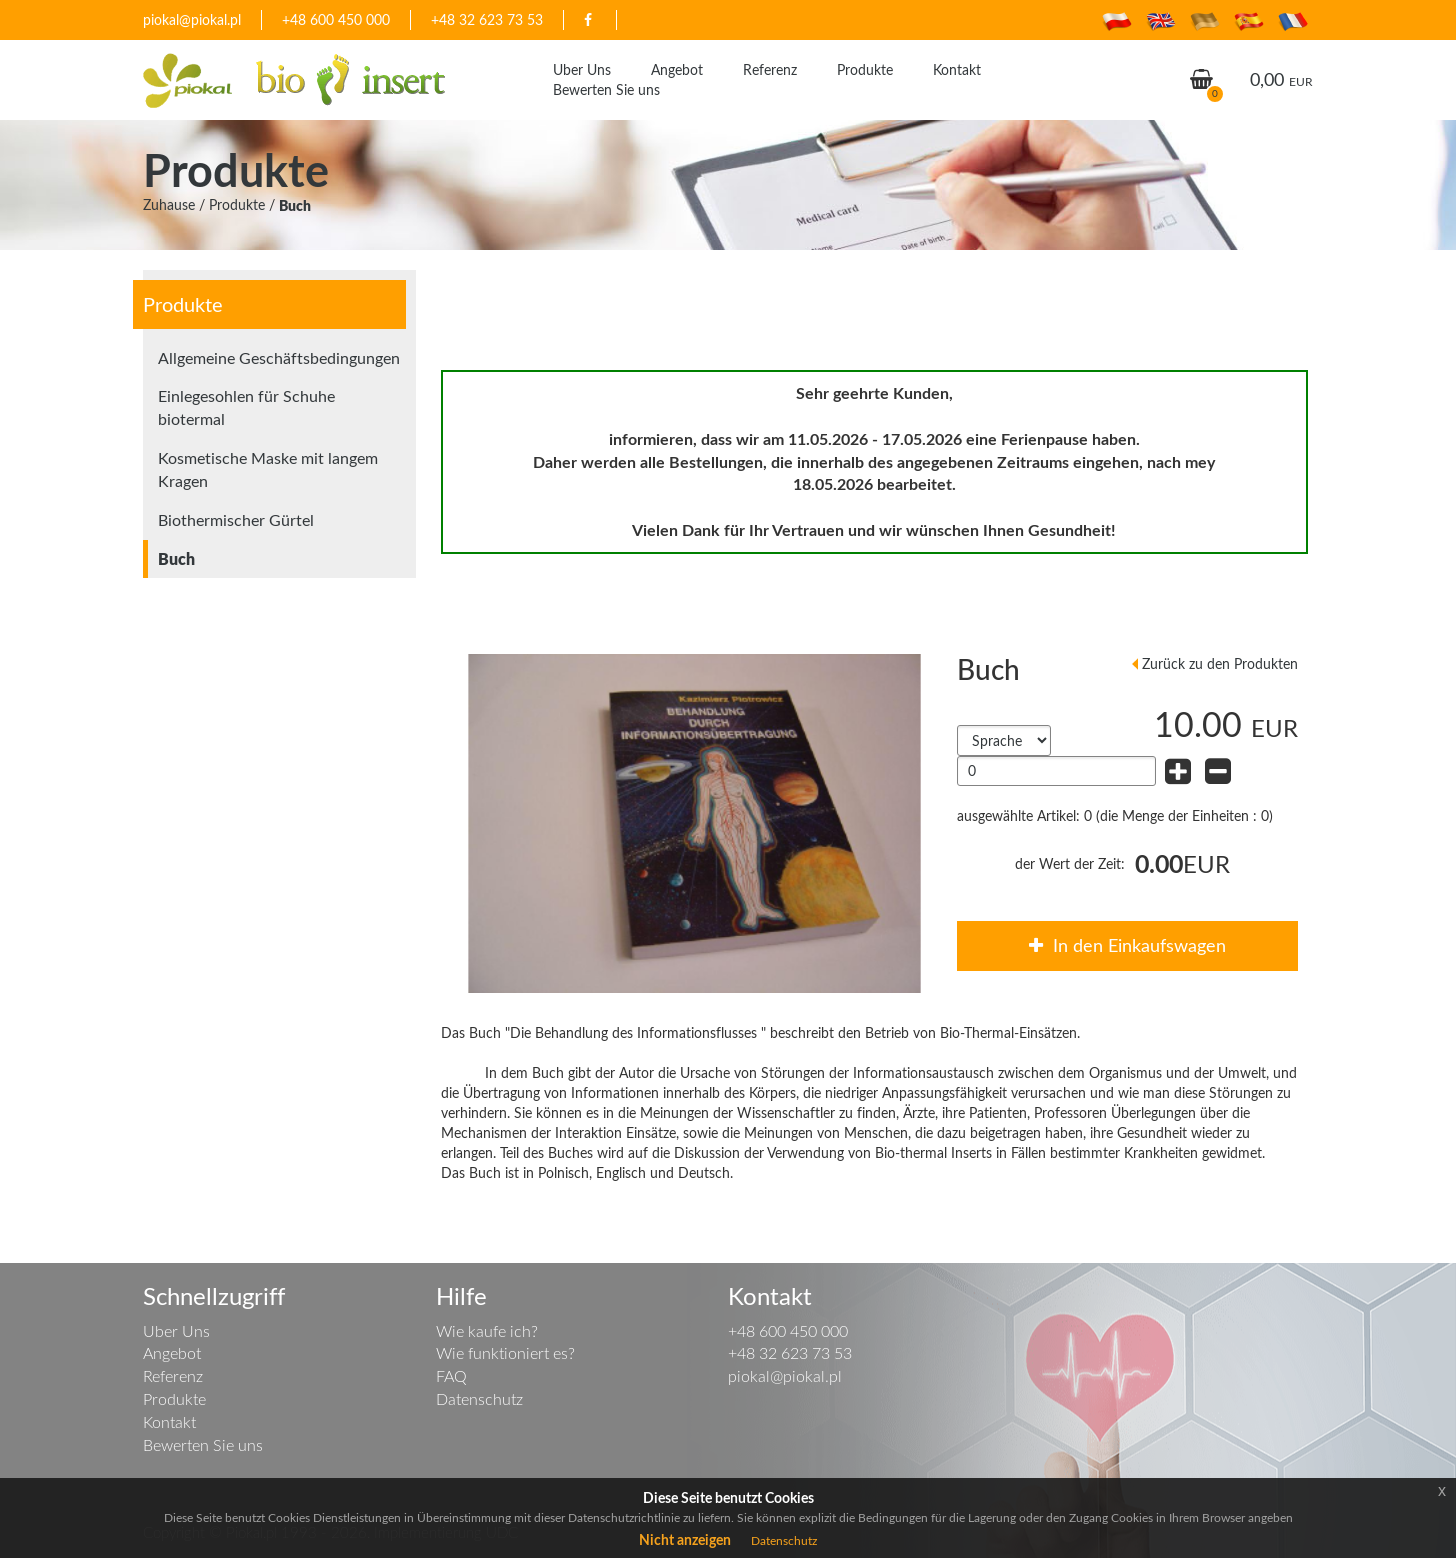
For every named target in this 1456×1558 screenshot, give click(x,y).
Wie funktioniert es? (505, 1353)
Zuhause (169, 204)
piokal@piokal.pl (192, 19)
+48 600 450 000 (336, 19)
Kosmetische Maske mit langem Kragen (268, 469)
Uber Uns (582, 69)
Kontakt (957, 69)
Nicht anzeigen (685, 1539)
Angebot (677, 69)
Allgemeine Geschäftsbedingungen (279, 358)
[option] (694, 823)
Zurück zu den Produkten (1220, 663)
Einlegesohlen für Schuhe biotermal (246, 407)
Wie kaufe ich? (487, 1331)
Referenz (770, 69)
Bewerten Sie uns (606, 89)
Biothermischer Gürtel (236, 520)
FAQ (451, 1376)
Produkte (865, 69)
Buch (295, 205)
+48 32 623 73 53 (487, 19)
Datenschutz (479, 1399)
